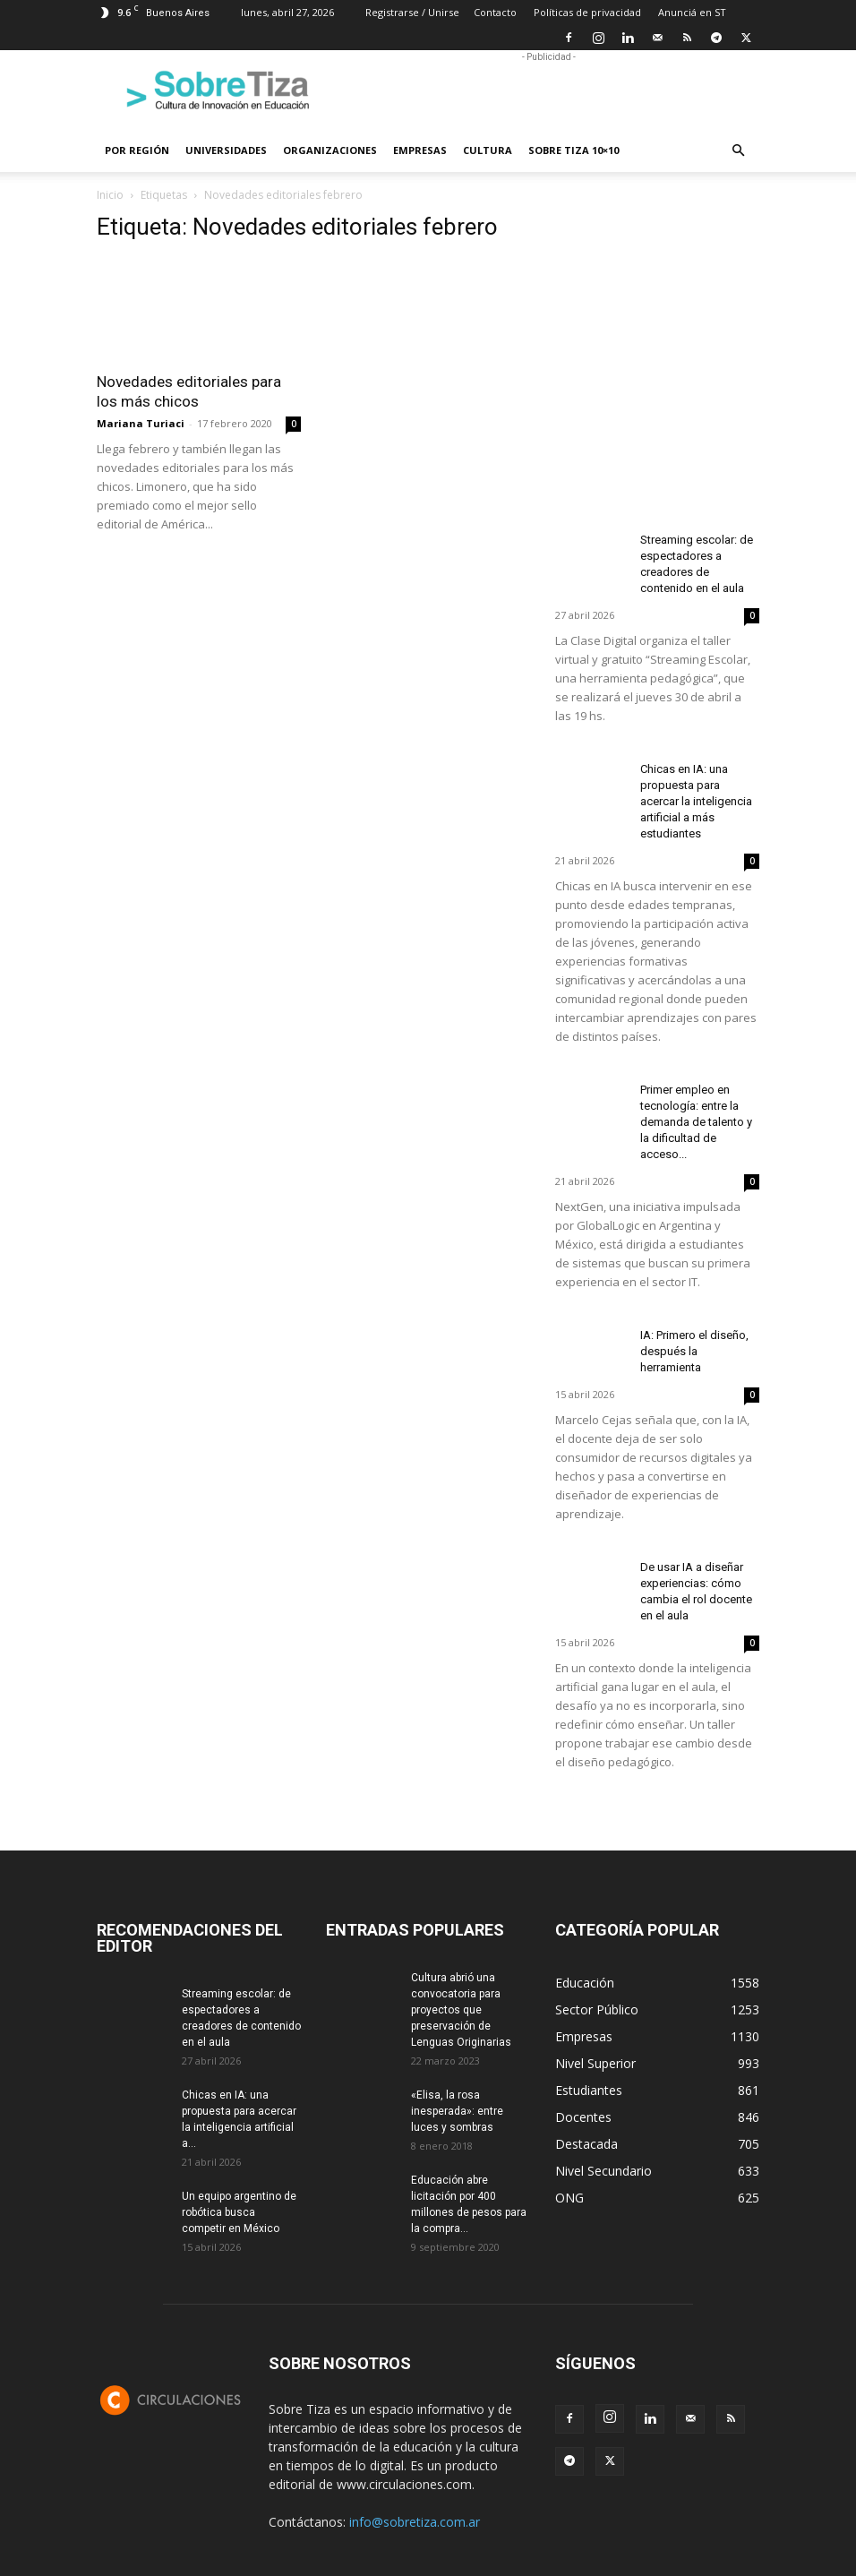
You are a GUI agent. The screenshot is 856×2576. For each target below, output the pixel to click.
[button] (737, 150)
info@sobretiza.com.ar (414, 2521)
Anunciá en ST (692, 12)
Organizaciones (330, 150)
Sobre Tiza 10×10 (573, 150)
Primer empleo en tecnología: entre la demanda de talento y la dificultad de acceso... (696, 1122)
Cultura (487, 150)
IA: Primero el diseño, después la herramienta (694, 1351)
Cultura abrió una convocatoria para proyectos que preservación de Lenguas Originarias (461, 2009)
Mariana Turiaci (140, 423)
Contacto (495, 12)
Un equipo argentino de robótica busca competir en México (239, 2212)
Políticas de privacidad (587, 12)
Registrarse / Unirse (412, 12)
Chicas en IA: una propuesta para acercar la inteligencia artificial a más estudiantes (696, 801)
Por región (137, 150)
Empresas (420, 150)
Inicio (110, 194)
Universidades (226, 150)
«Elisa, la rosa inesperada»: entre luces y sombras (457, 2111)
